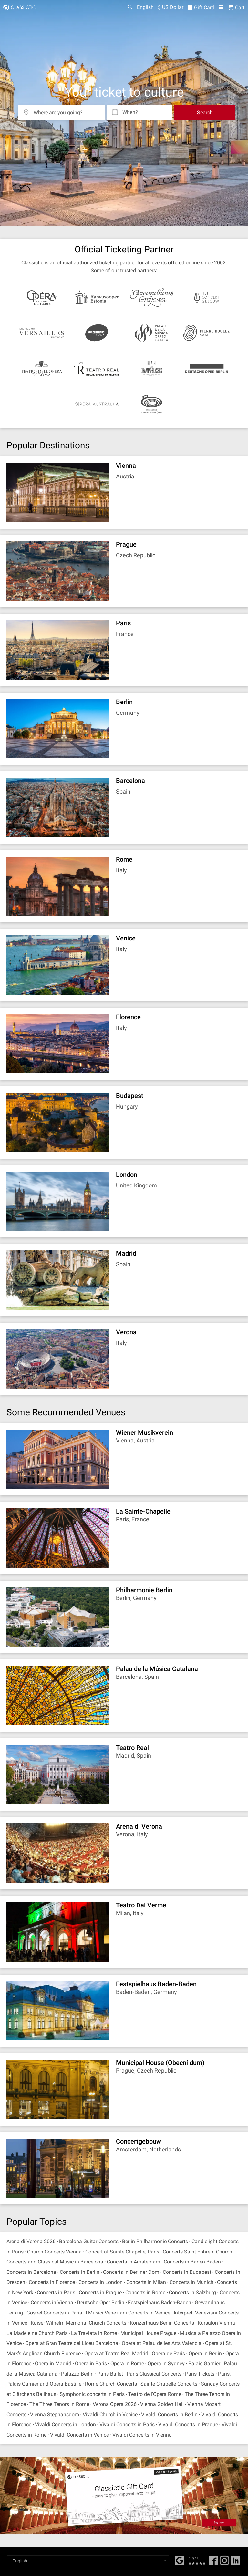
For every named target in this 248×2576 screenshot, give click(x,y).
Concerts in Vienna (52, 2302)
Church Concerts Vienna (54, 2252)
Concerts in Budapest (187, 2272)
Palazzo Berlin (77, 2374)
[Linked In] (235, 2563)
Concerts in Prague (100, 2292)
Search (205, 112)
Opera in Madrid (53, 2363)
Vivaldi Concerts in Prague (188, 2424)
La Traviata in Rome (94, 2333)
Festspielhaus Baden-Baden (160, 2302)
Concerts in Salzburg (192, 2292)
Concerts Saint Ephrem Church (197, 2252)
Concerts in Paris (56, 2292)
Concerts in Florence (52, 2282)
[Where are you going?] (66, 110)
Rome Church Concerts (111, 2384)
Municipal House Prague (148, 2333)
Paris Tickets (199, 2374)
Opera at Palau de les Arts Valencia (162, 2343)
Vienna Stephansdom (55, 2414)
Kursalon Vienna (216, 2323)
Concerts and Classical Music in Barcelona (54, 2262)
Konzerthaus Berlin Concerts (162, 2323)
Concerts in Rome (145, 2292)
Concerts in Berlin (79, 2272)
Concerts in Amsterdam (133, 2262)
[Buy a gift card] (124, 2495)
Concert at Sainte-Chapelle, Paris (122, 2252)
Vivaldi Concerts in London (65, 2424)
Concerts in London (100, 2282)
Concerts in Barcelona (31, 2272)
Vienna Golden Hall (162, 2404)
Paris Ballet (110, 2374)
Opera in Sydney (166, 2363)
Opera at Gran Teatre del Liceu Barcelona (71, 2343)
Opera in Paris (91, 2363)
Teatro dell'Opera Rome (154, 2394)
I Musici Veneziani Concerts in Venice (128, 2313)
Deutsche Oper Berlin (100, 2302)
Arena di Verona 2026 (31, 2241)
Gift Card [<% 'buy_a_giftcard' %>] (201, 8)
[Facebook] (179, 2560)
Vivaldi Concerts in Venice (79, 2435)
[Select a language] (88, 2560)
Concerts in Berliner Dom (131, 2272)
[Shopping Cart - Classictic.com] (236, 8)
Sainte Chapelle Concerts (168, 2384)
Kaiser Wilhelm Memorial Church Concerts (78, 2323)
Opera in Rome (127, 2363)
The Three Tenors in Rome (59, 2404)
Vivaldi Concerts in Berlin (169, 2414)
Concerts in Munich (191, 2282)
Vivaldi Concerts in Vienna (142, 2435)
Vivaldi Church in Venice (110, 2414)
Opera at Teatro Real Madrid (116, 2353)
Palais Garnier (204, 2363)
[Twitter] (224, 2563)
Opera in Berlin (205, 2353)
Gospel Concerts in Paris (54, 2313)
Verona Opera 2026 (115, 2404)
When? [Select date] (130, 109)
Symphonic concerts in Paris (92, 2394)
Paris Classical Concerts (154, 2374)
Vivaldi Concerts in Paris (127, 2424)
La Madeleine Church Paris (36, 2333)
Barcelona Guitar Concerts (89, 2241)
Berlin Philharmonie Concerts (155, 2241)
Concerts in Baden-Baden (192, 2262)
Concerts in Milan (146, 2282)
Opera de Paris (168, 2353)
